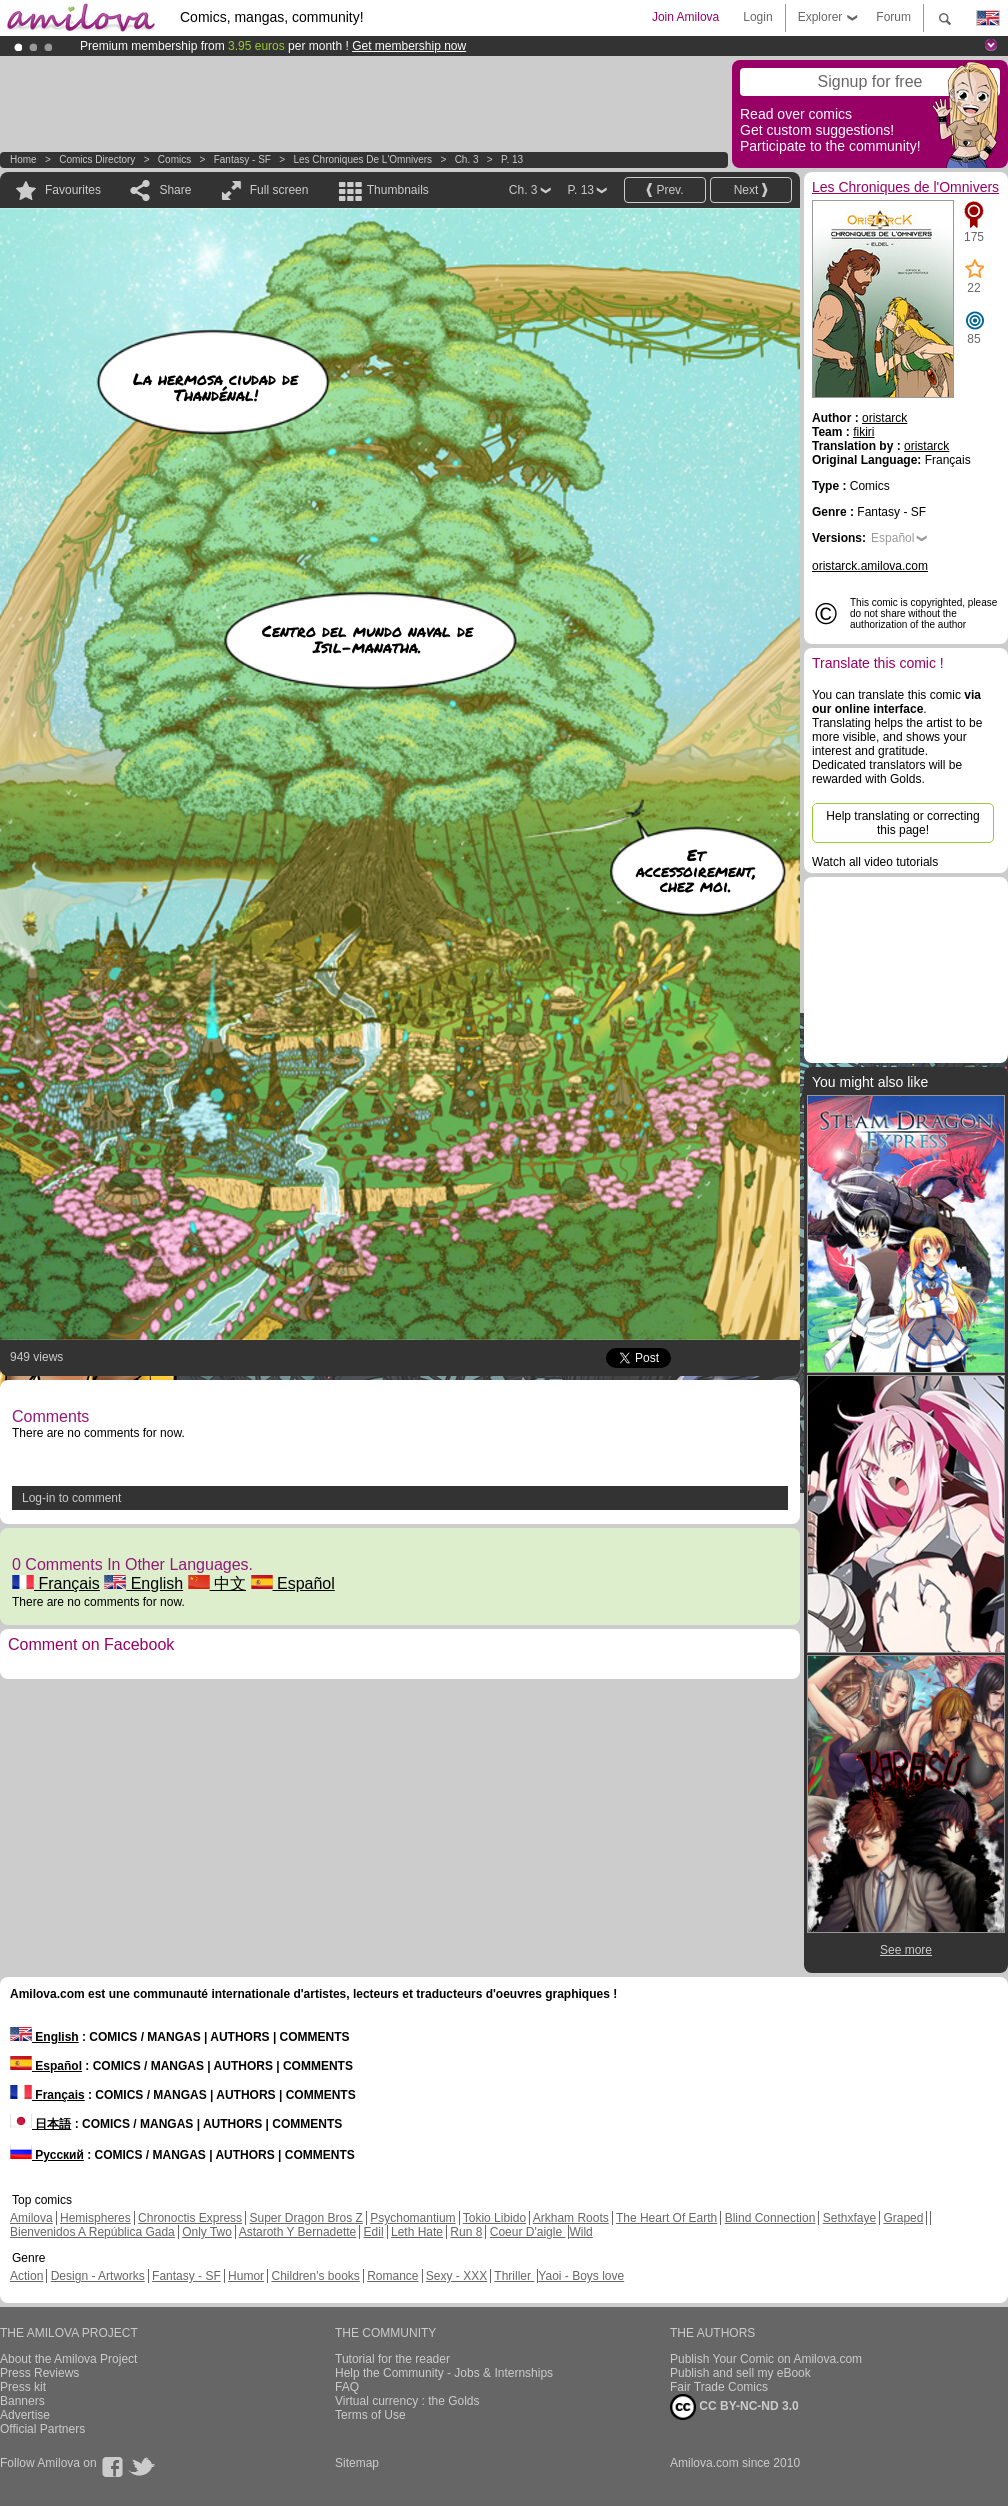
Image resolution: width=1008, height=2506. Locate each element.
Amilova (31, 2218)
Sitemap (357, 2463)
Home (23, 159)
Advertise (25, 2415)
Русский (47, 2155)
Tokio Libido (494, 2218)
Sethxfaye (849, 2218)
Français (56, 1583)
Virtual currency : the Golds (407, 2401)
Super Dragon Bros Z (305, 2218)
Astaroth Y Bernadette (298, 2232)
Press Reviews (39, 2373)
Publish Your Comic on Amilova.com (766, 2359)
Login (757, 17)
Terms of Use (370, 2415)
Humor (246, 2276)
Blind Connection (770, 2218)
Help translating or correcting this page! (902, 823)
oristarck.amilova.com (870, 566)
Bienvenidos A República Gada (92, 2232)
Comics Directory (97, 159)
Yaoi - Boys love (581, 2276)
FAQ (347, 2387)
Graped (903, 2218)
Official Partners (42, 2429)
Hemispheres (95, 2218)
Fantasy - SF (242, 159)
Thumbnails (398, 190)
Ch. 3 (467, 159)
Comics (174, 159)
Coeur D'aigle (528, 2232)
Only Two (207, 2232)
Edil (374, 2232)
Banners (22, 2401)
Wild (580, 2232)
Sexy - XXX (456, 2276)
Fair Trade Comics (719, 2387)
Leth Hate (417, 2232)
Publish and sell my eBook (740, 2373)
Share (175, 190)
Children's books (315, 2276)
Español (293, 1583)
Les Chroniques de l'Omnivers (362, 159)
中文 (217, 1583)
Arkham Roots (571, 2218)
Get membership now (409, 46)
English (143, 1583)
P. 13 (512, 159)
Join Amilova (685, 17)
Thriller (514, 2276)
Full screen (279, 190)
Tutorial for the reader (392, 2359)
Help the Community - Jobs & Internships (444, 2373)
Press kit (23, 2387)
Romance (392, 2276)
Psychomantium (412, 2218)
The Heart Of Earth (666, 2218)
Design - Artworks (98, 2276)
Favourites (73, 190)
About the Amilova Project (68, 2359)
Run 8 (466, 2232)
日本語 (40, 2124)
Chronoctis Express (190, 2218)
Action (26, 2276)
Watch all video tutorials (875, 862)
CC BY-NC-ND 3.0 (734, 2407)
